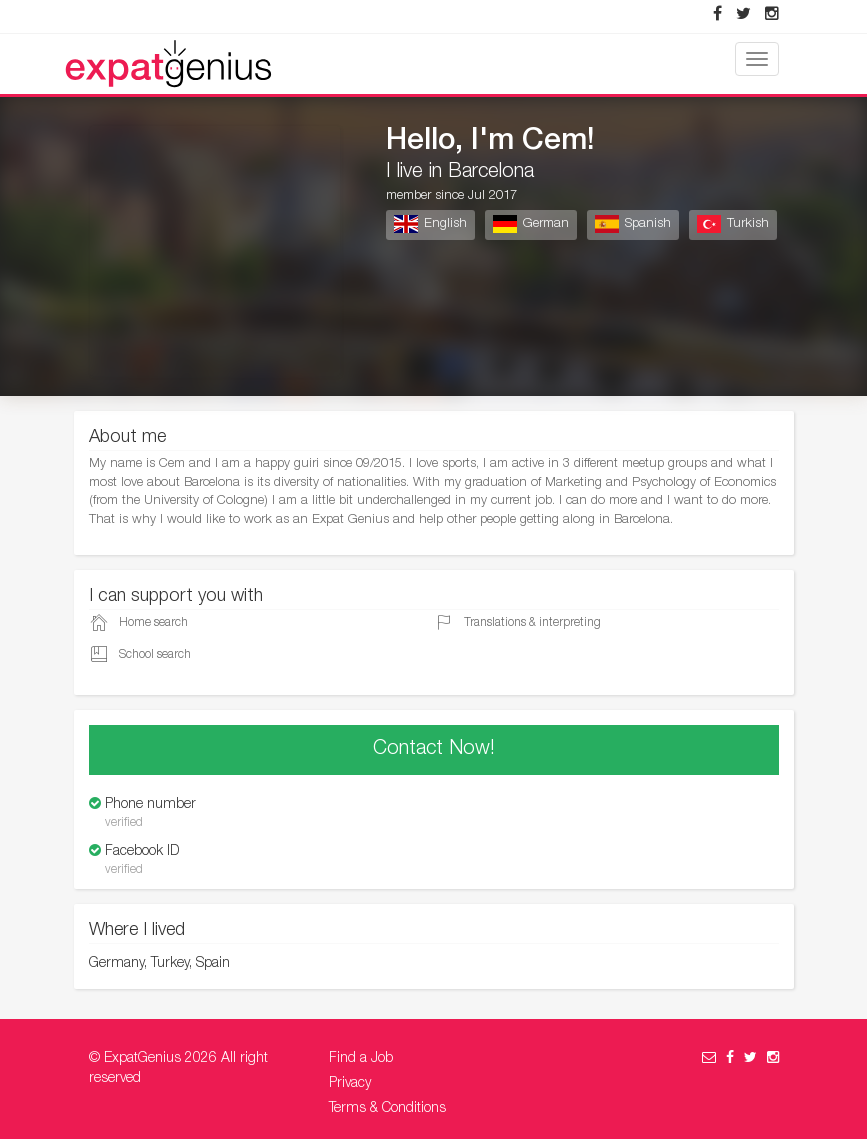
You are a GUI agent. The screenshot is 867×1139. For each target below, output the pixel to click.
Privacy (350, 1084)
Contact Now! (434, 750)
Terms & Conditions (387, 1109)
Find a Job (361, 1059)
